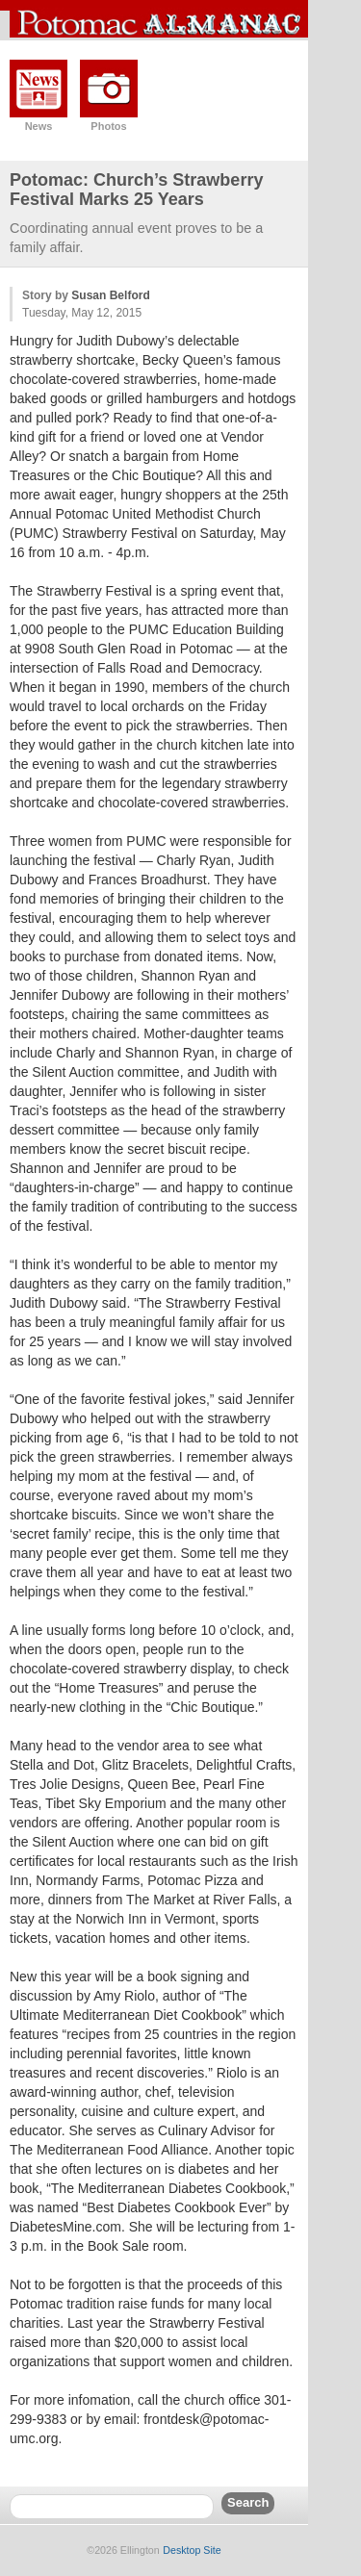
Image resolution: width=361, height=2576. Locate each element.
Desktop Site (191, 2550)
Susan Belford (110, 295)
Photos (108, 126)
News (39, 126)
